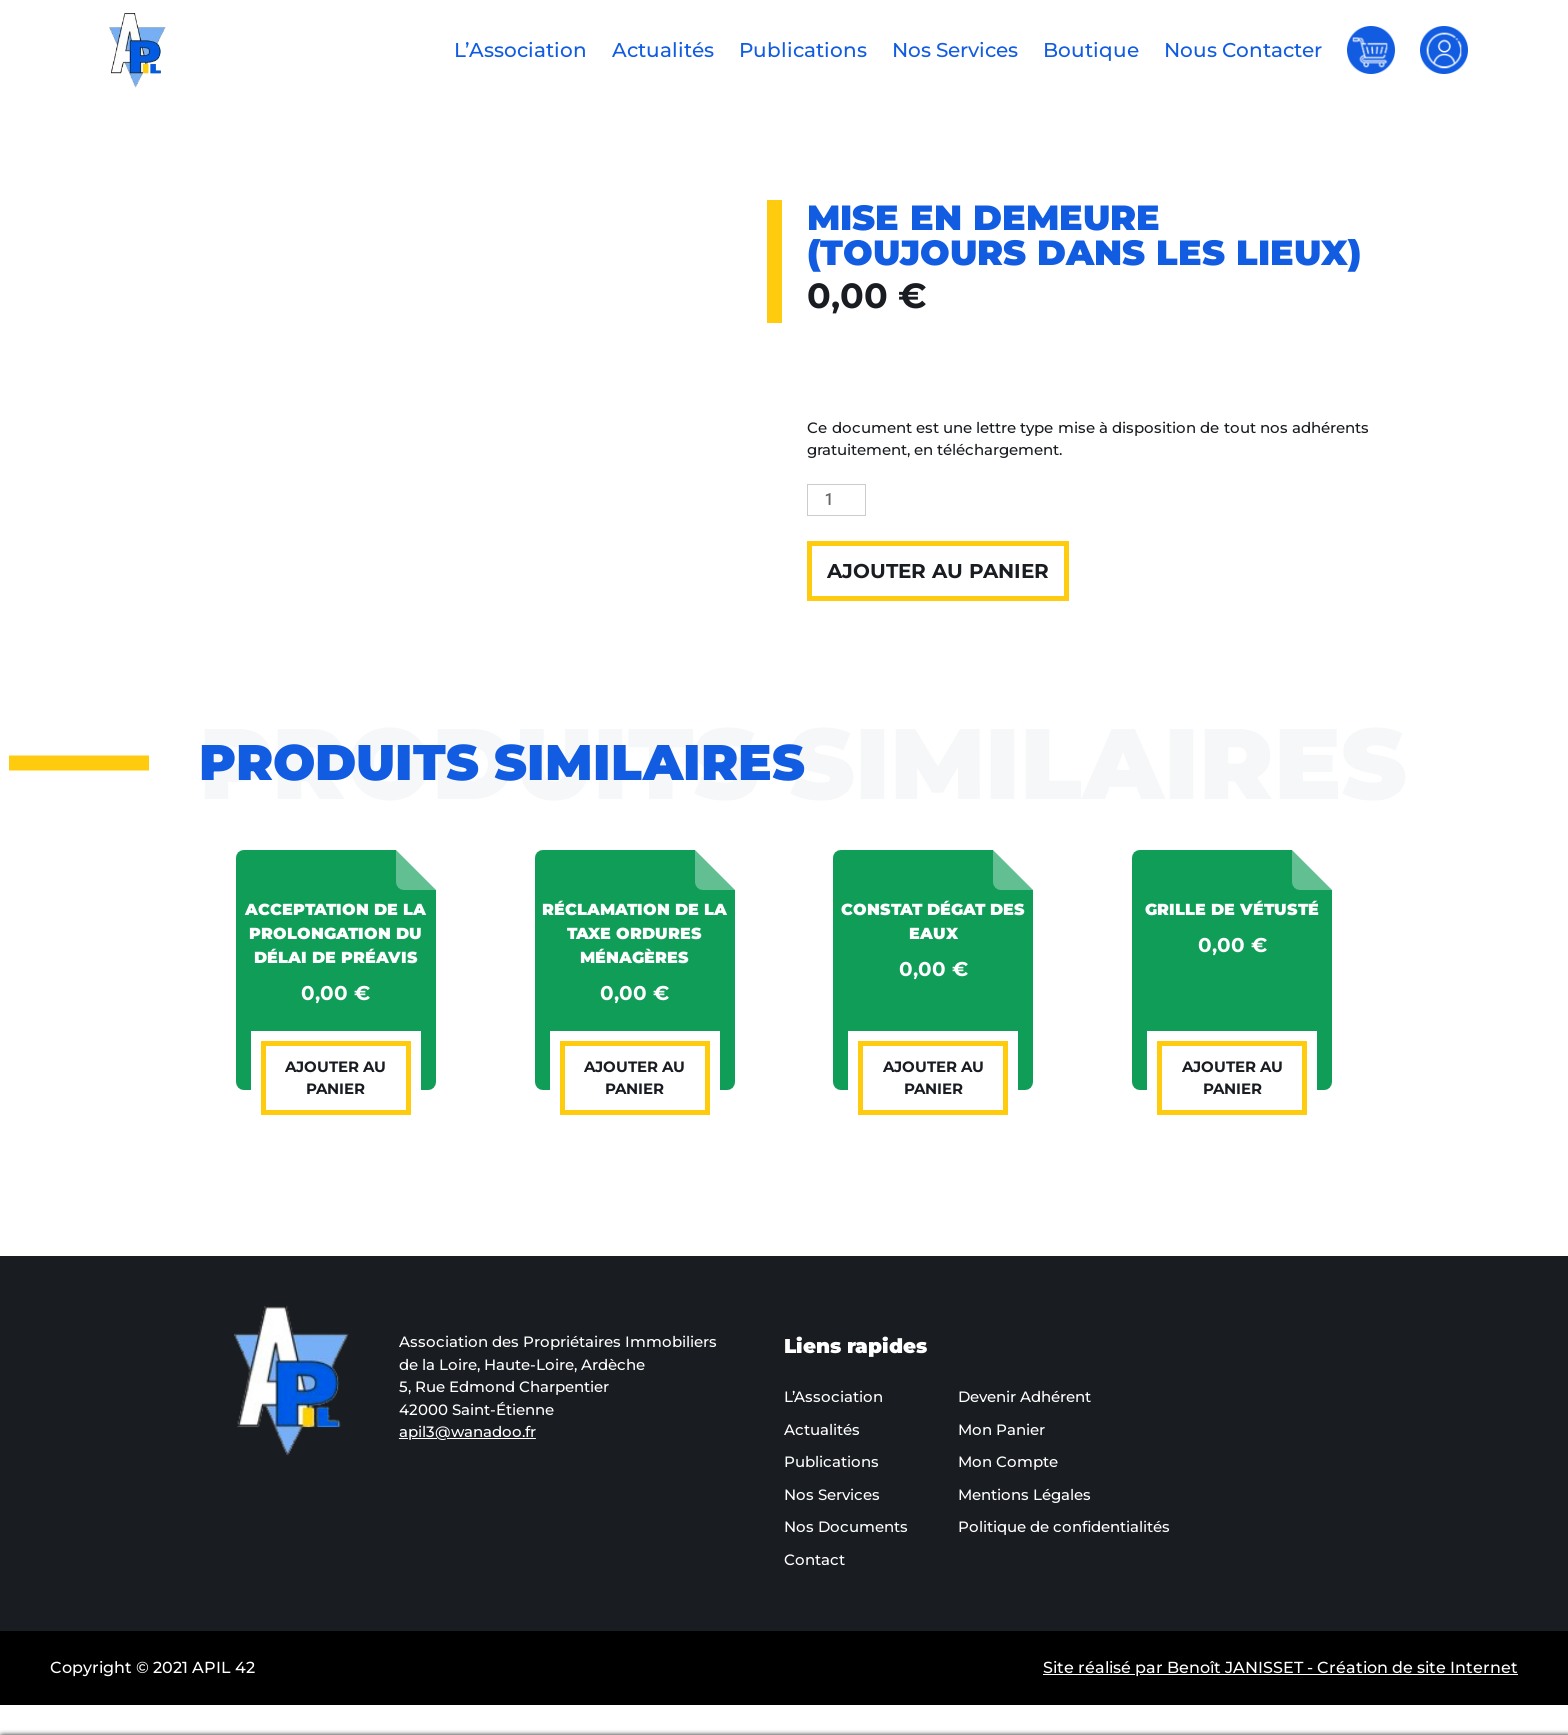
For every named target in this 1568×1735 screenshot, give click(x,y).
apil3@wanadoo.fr (467, 1431)
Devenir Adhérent (1024, 1396)
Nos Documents (846, 1526)
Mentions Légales (1024, 1494)
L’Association (520, 50)
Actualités (663, 50)
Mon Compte (1008, 1461)
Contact (814, 1559)
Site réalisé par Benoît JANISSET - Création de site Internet (1280, 1667)
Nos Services (955, 50)
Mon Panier (1001, 1429)
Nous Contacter (1243, 50)
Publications (803, 50)
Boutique (1091, 50)
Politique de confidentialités (1064, 1526)
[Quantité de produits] (836, 500)
